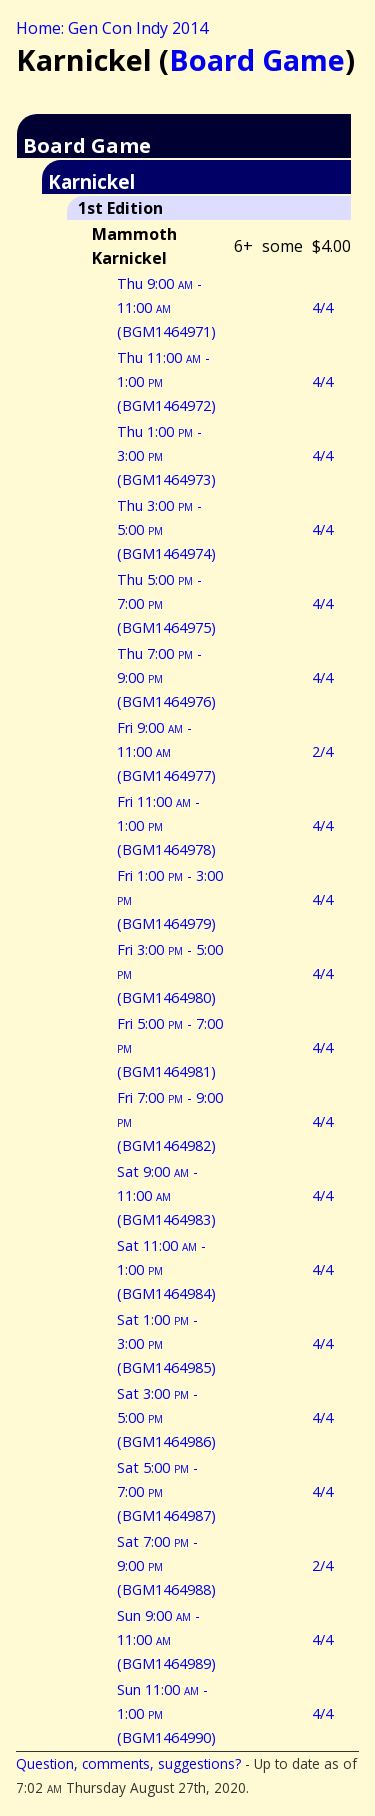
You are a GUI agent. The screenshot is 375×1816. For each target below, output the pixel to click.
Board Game (257, 59)
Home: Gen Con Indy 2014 (112, 28)
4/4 (322, 307)
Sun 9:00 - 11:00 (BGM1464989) (166, 1639)
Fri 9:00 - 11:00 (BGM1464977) (166, 751)
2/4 (322, 751)
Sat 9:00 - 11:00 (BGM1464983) (166, 1195)
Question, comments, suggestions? (128, 1763)
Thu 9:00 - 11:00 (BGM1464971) (166, 307)
